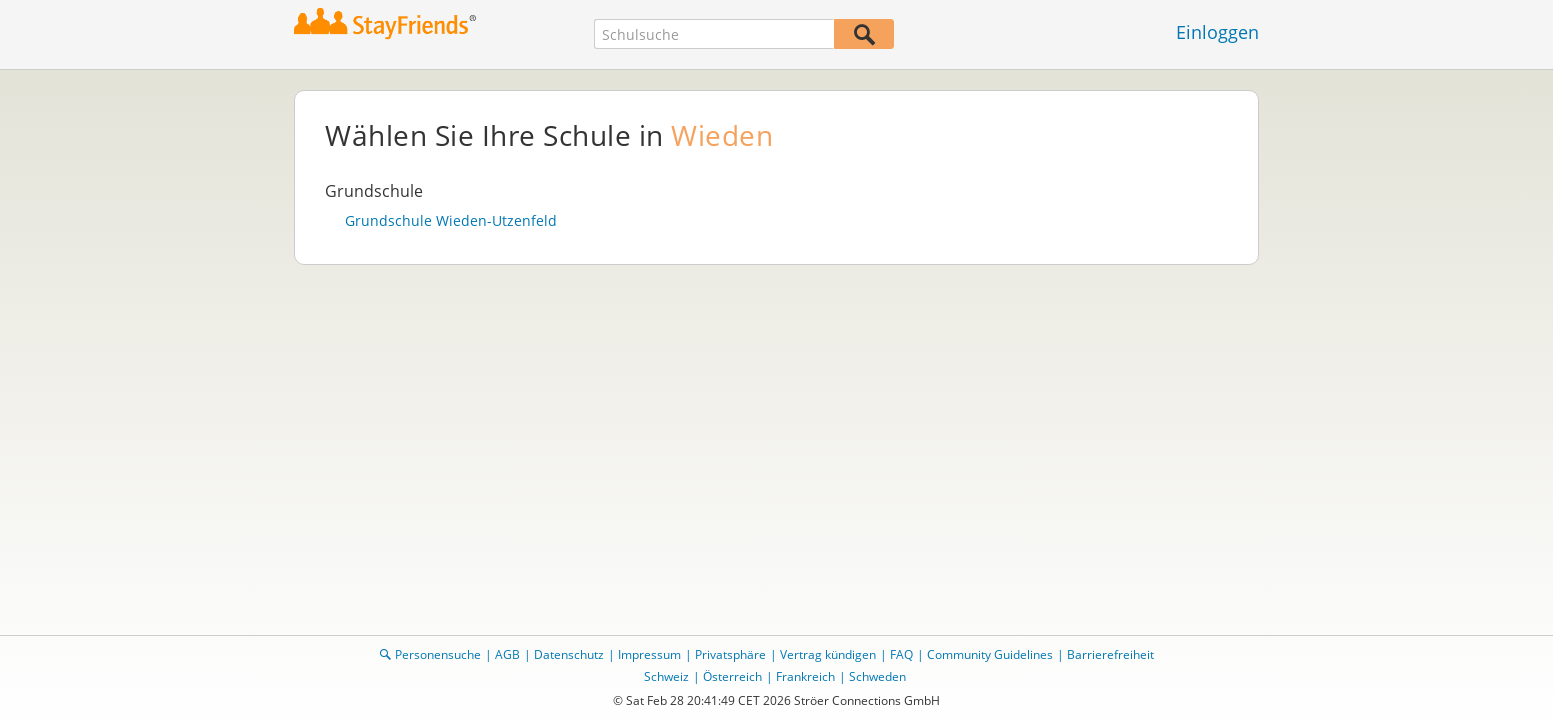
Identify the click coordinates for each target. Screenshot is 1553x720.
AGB (507, 654)
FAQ (901, 654)
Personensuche (438, 654)
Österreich (732, 676)
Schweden (877, 676)
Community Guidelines (990, 654)
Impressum (649, 654)
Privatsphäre (730, 654)
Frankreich (805, 676)
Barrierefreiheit (1110, 654)
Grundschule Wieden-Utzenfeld (451, 221)
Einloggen (1217, 32)
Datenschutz (569, 654)
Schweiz (666, 676)
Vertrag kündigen (828, 654)
